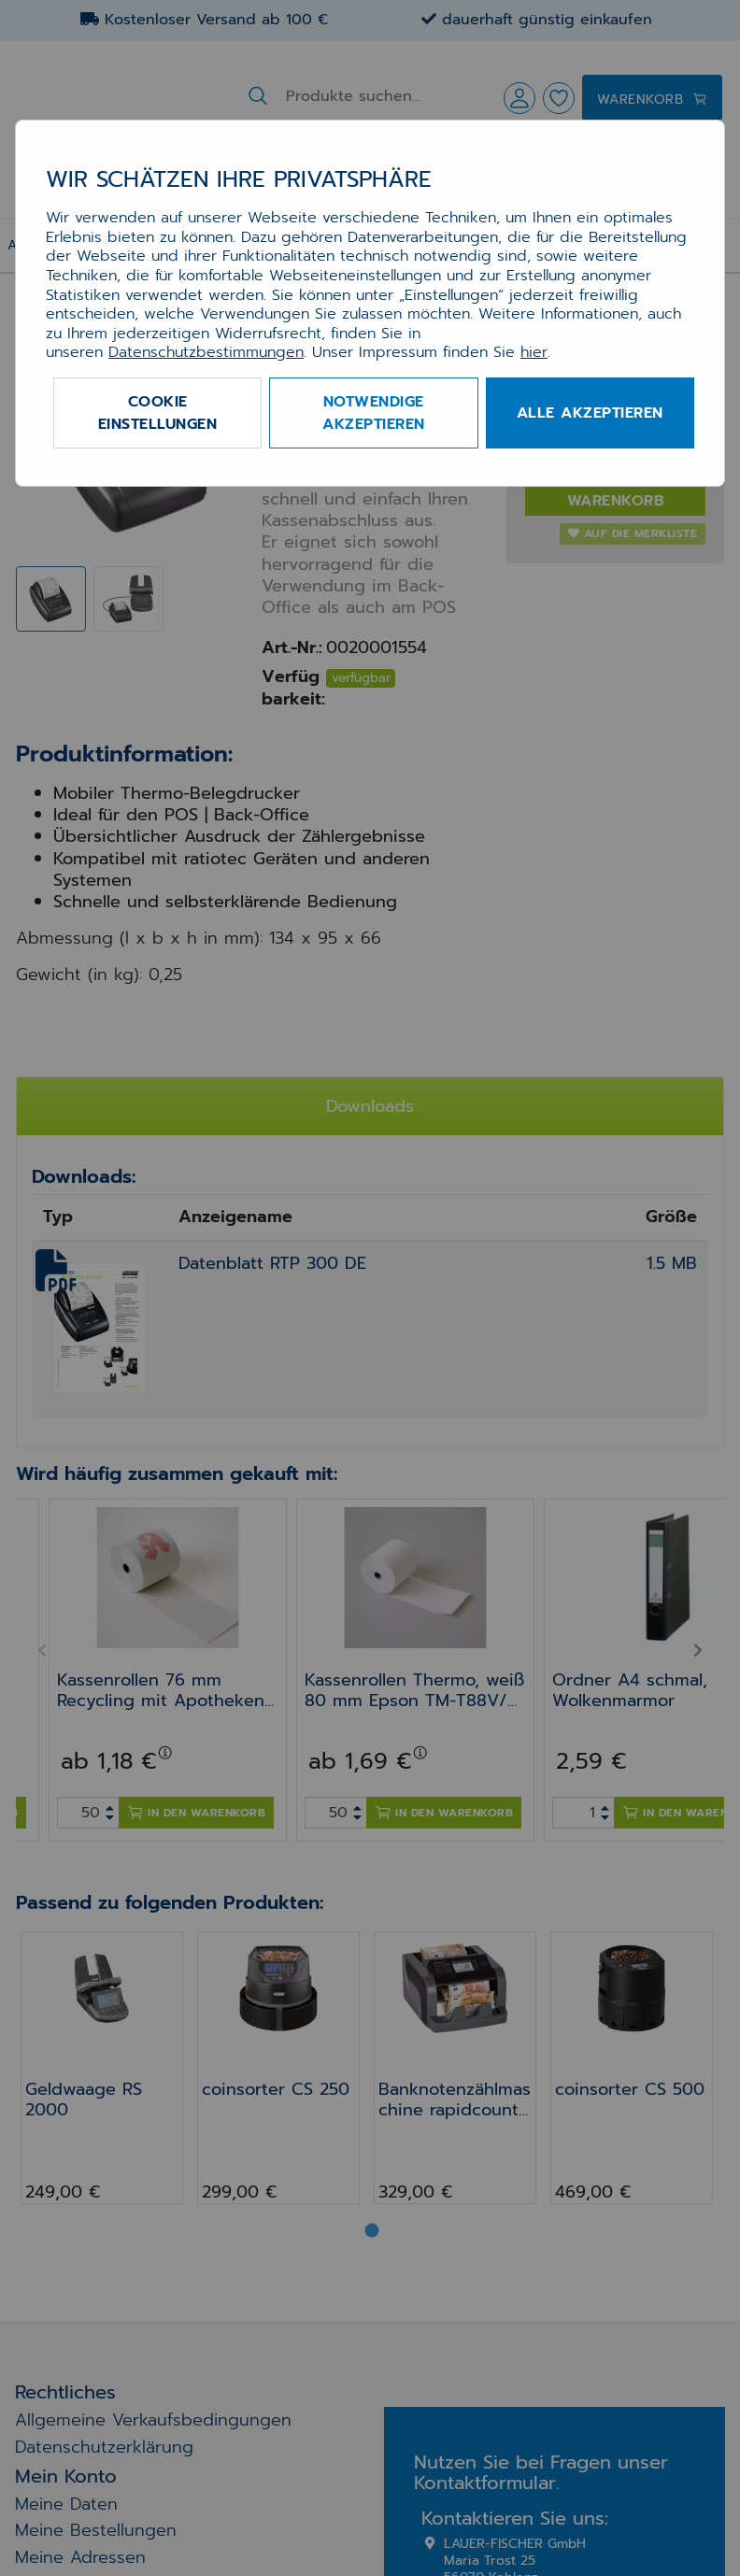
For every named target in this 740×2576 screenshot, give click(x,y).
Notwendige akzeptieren (373, 413)
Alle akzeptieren (590, 413)
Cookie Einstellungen (158, 413)
